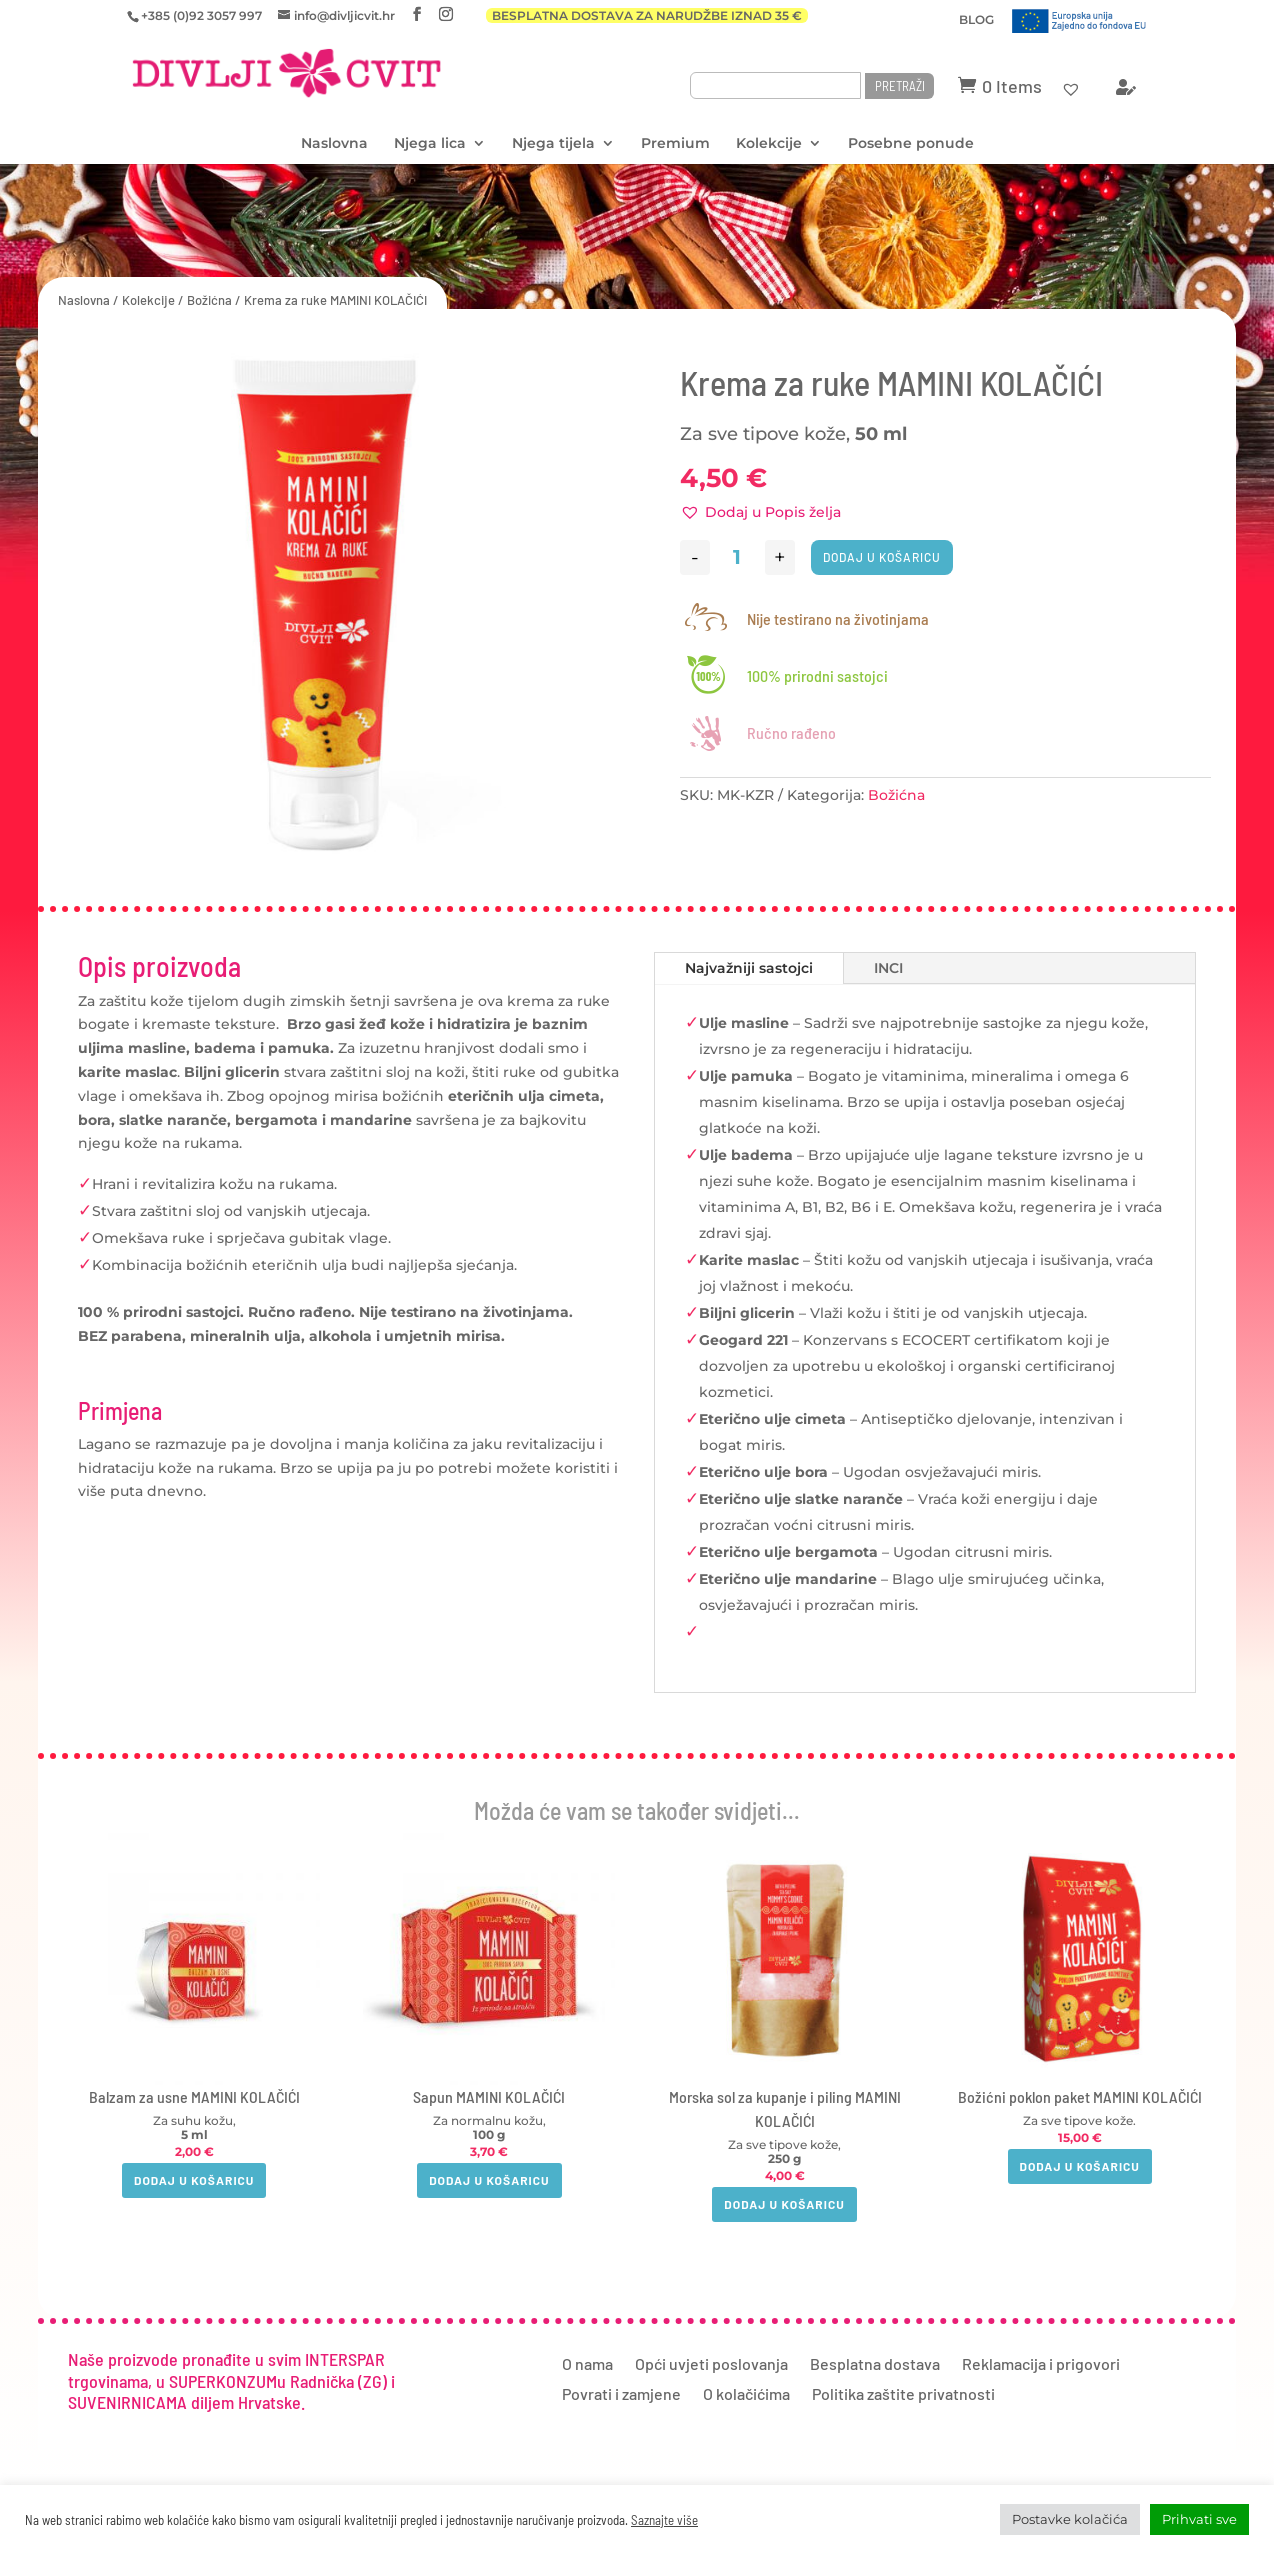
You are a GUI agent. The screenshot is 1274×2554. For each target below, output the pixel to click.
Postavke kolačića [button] (1070, 2519)
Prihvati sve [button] (1199, 2519)
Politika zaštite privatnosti (903, 2395)
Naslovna (334, 144)
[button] (760, 513)
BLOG (976, 20)
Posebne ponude (911, 144)
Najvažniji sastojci (749, 968)
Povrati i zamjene (621, 2395)
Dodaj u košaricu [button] (194, 2180)
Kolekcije (769, 144)
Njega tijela (553, 144)
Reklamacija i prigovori (1041, 2365)
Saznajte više (664, 2520)
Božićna (209, 300)
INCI (888, 968)
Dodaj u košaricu (882, 557)
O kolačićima (746, 2395)
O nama (587, 2365)
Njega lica (430, 144)
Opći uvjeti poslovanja (711, 2365)
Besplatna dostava (875, 2365)
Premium (675, 144)
